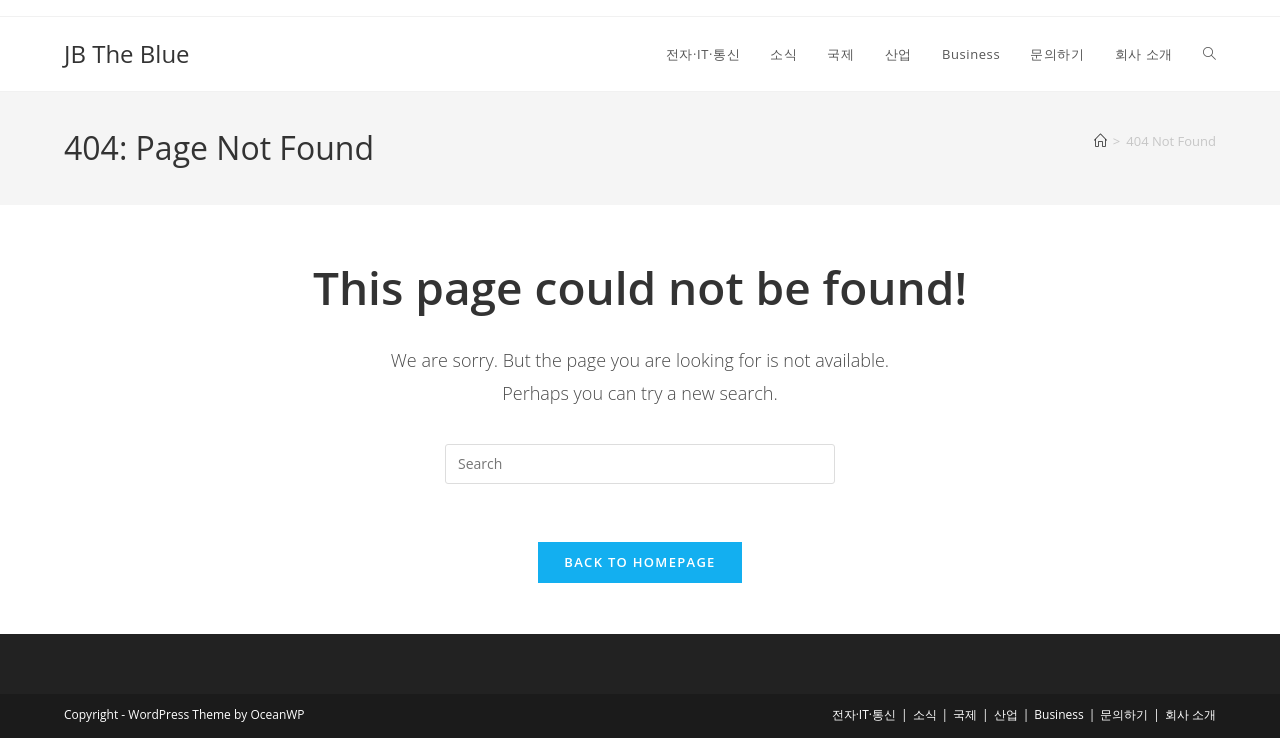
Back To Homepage (639, 565)
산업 (1006, 717)
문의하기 (1124, 717)
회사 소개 (1190, 717)
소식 (925, 717)
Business (1058, 717)
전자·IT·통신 (864, 717)
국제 (965, 717)
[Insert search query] (640, 464)
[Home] (1100, 141)
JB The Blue (127, 53)
